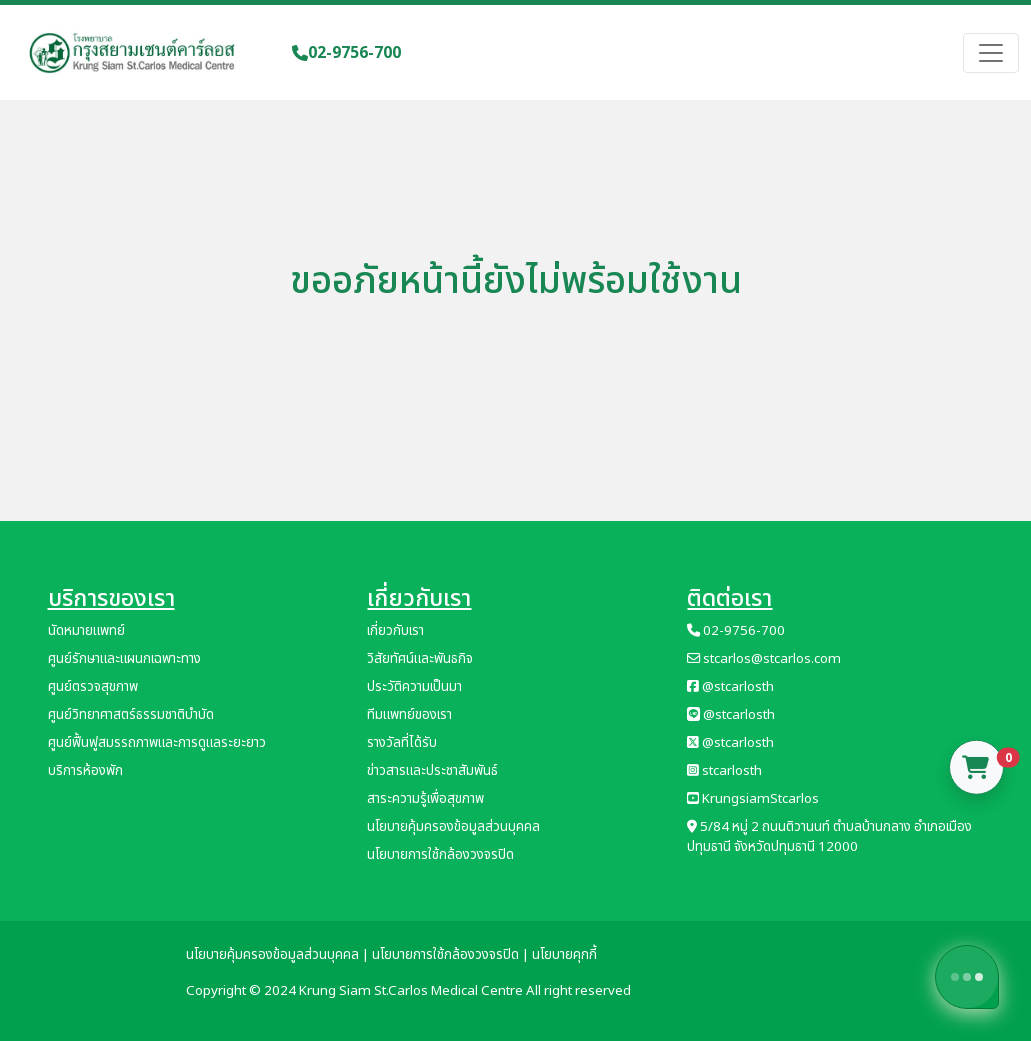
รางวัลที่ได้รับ (402, 743)
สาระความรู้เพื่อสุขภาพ (425, 799)
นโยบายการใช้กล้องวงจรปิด (440, 855)
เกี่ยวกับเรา (395, 631)
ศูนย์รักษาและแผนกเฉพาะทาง (124, 659)
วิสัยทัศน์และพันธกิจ (420, 659)
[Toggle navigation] (991, 53)
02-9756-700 (346, 53)
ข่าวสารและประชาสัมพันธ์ (432, 771)
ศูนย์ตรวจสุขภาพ (93, 687)
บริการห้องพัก (85, 771)
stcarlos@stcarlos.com (764, 659)
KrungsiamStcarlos (753, 799)
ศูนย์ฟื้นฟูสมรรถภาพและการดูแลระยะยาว (157, 743)
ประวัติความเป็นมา (414, 687)
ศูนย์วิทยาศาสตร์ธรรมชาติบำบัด (131, 715)
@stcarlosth (730, 687)
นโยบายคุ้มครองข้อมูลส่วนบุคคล (453, 827)
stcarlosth (724, 771)
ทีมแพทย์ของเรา (409, 715)
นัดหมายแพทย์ (86, 631)
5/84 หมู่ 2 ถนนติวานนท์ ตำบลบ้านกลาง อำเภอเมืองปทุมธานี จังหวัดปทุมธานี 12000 (829, 837)
